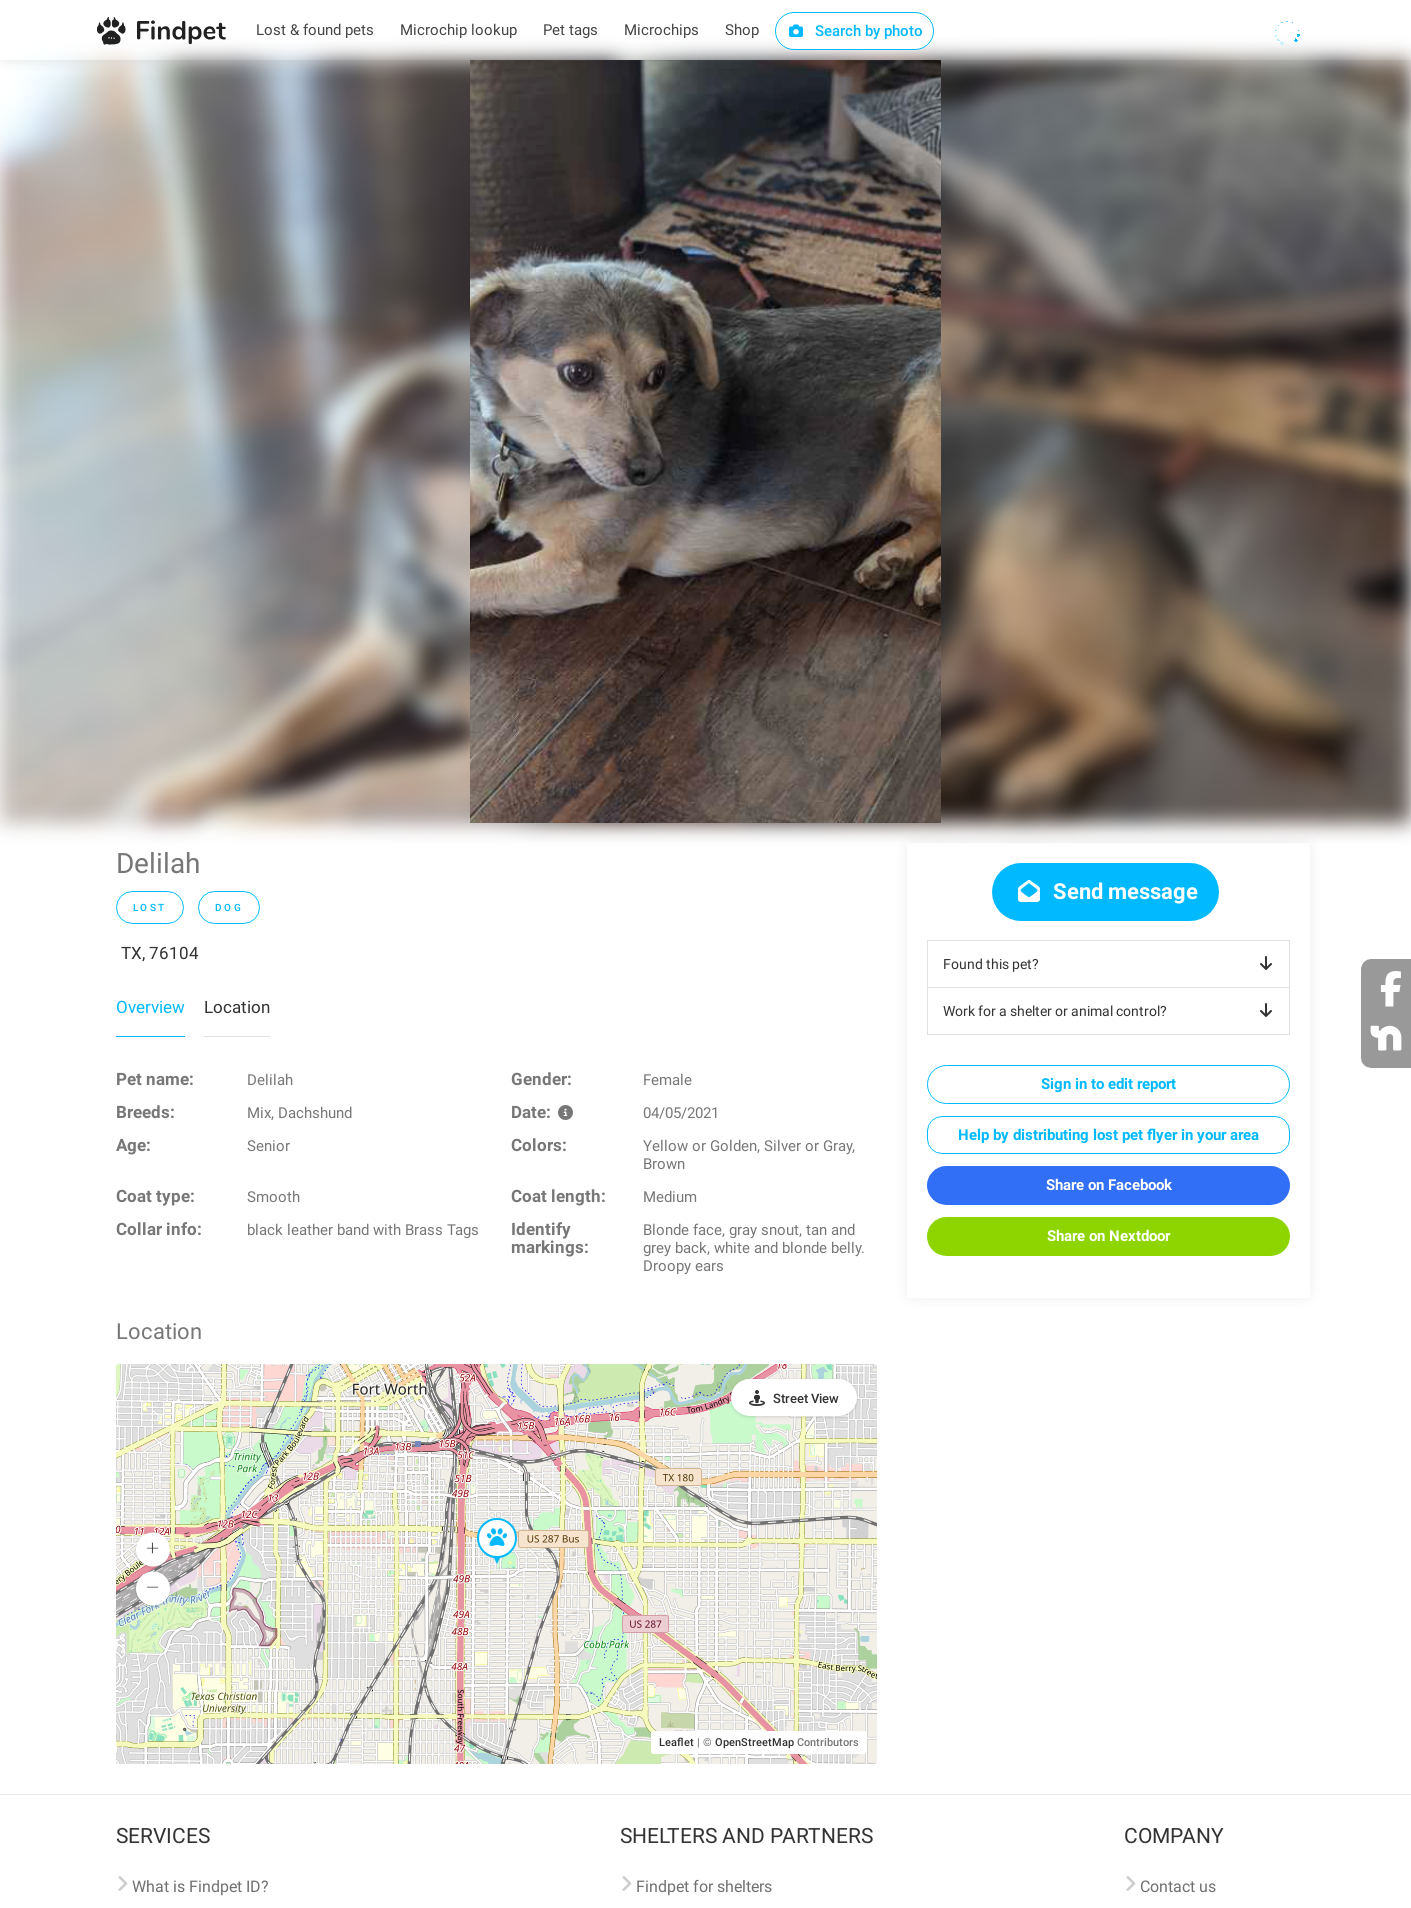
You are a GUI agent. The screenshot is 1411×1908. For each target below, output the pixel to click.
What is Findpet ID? (200, 1886)
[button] (483, 1519)
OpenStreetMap (754, 1742)
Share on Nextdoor (1108, 1236)
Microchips (661, 30)
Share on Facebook (1109, 1185)
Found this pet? (1111, 964)
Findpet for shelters (704, 1886)
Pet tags (570, 30)
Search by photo (854, 31)
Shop (742, 30)
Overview (150, 1007)
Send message (1105, 891)
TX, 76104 (160, 953)
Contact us (1178, 1886)
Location (237, 1007)
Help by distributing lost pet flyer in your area (1108, 1135)
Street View (806, 1398)
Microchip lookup (458, 30)
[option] (705, 441)
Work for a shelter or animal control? (1111, 1011)
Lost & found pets (315, 30)
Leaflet (676, 1742)
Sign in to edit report (1108, 1084)
